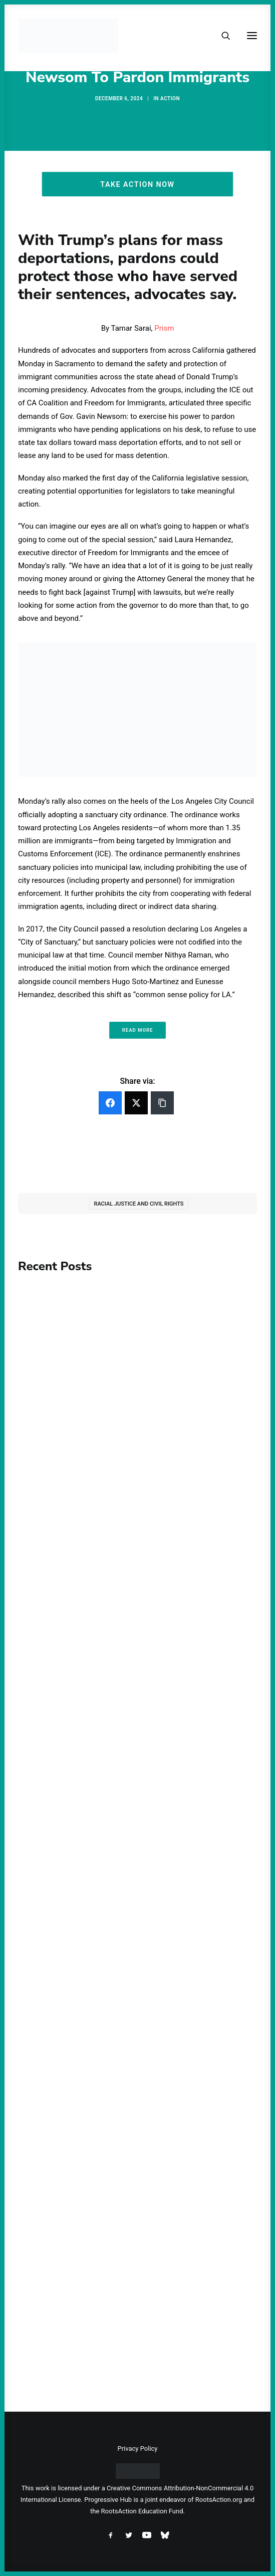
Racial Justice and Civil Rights (138, 1204)
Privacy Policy (137, 2448)
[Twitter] (136, 1102)
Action (170, 98)
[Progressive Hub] (68, 35)
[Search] (221, 35)
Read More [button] (137, 1030)
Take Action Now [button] (137, 184)
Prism (164, 328)
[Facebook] (110, 1102)
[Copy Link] (162, 1102)
